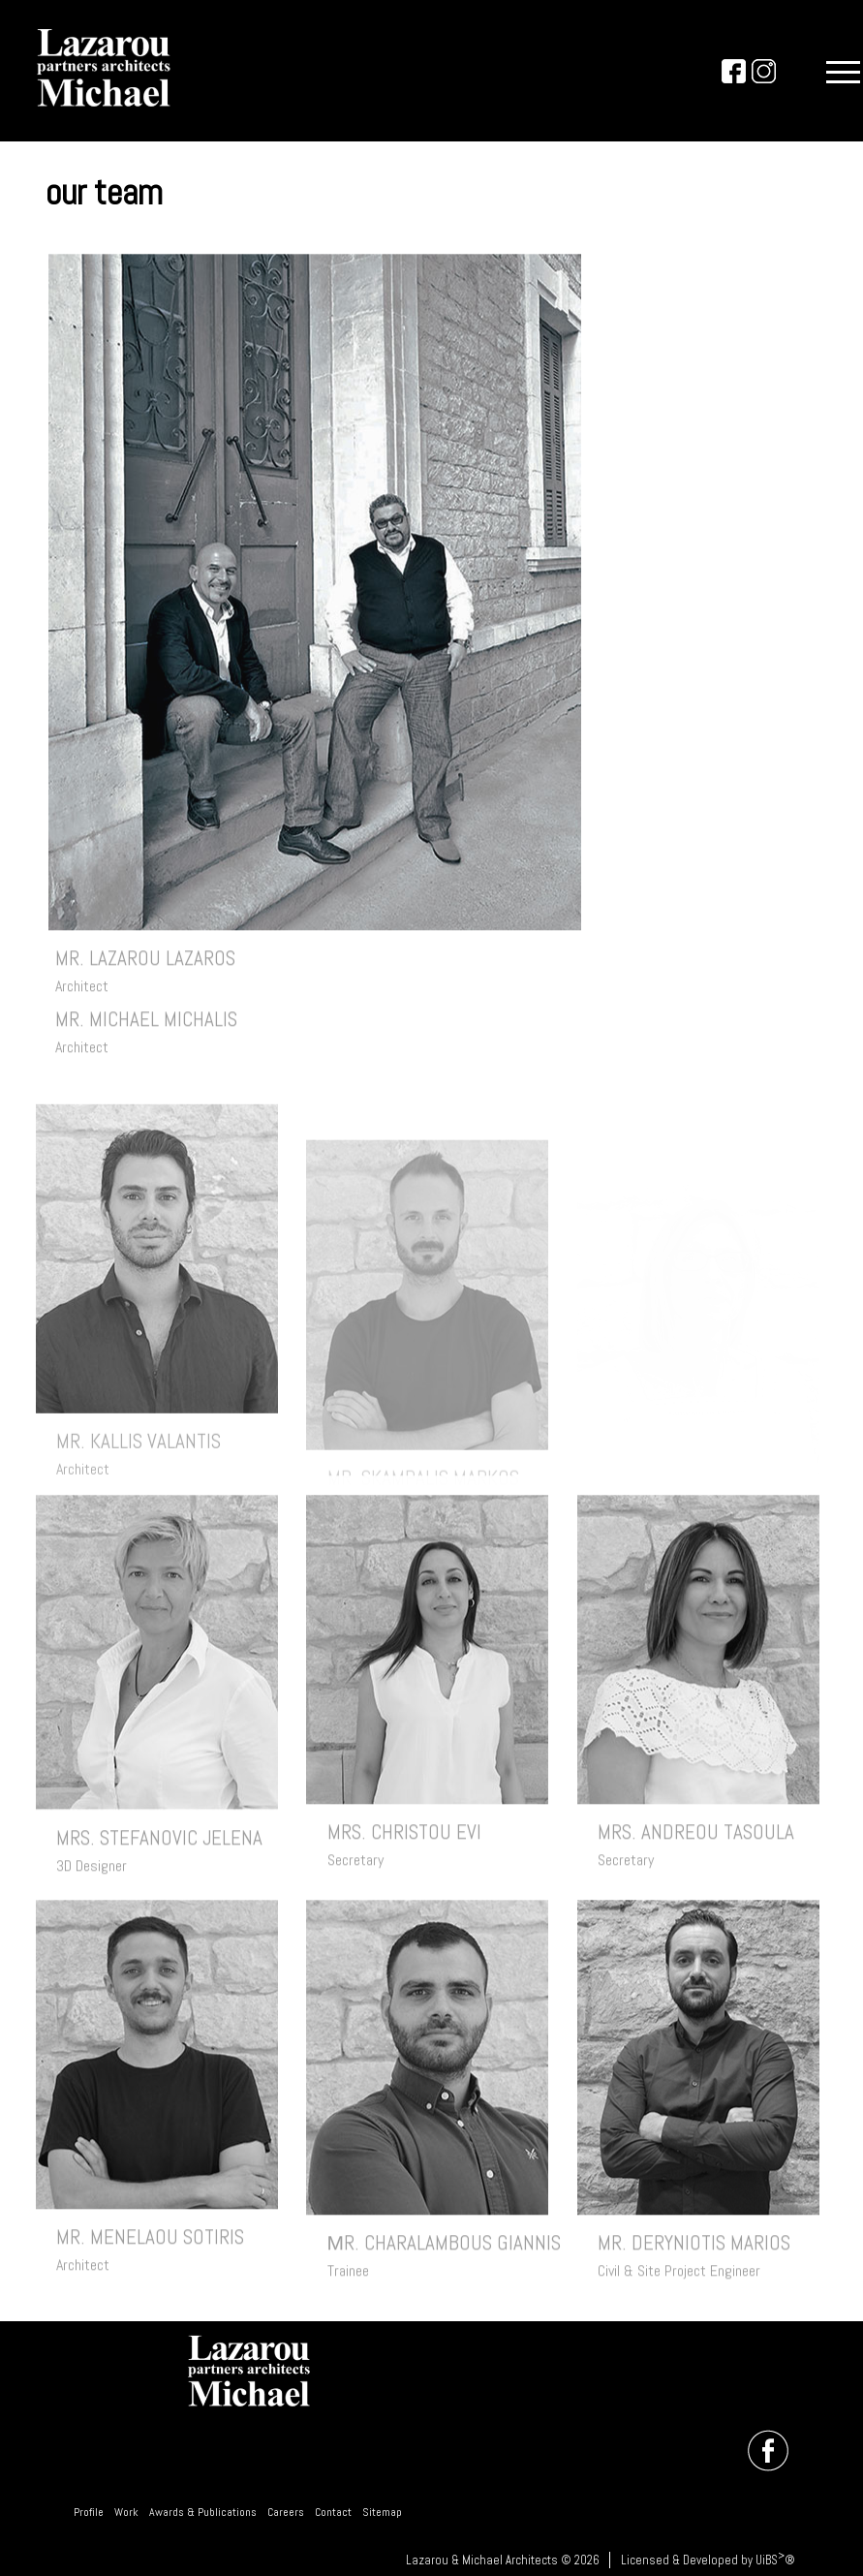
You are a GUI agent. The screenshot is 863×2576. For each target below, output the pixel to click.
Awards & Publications (203, 2512)
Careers (285, 2512)
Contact (333, 2512)
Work (126, 2512)
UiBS (766, 2560)
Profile (89, 2512)
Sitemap (382, 2512)
